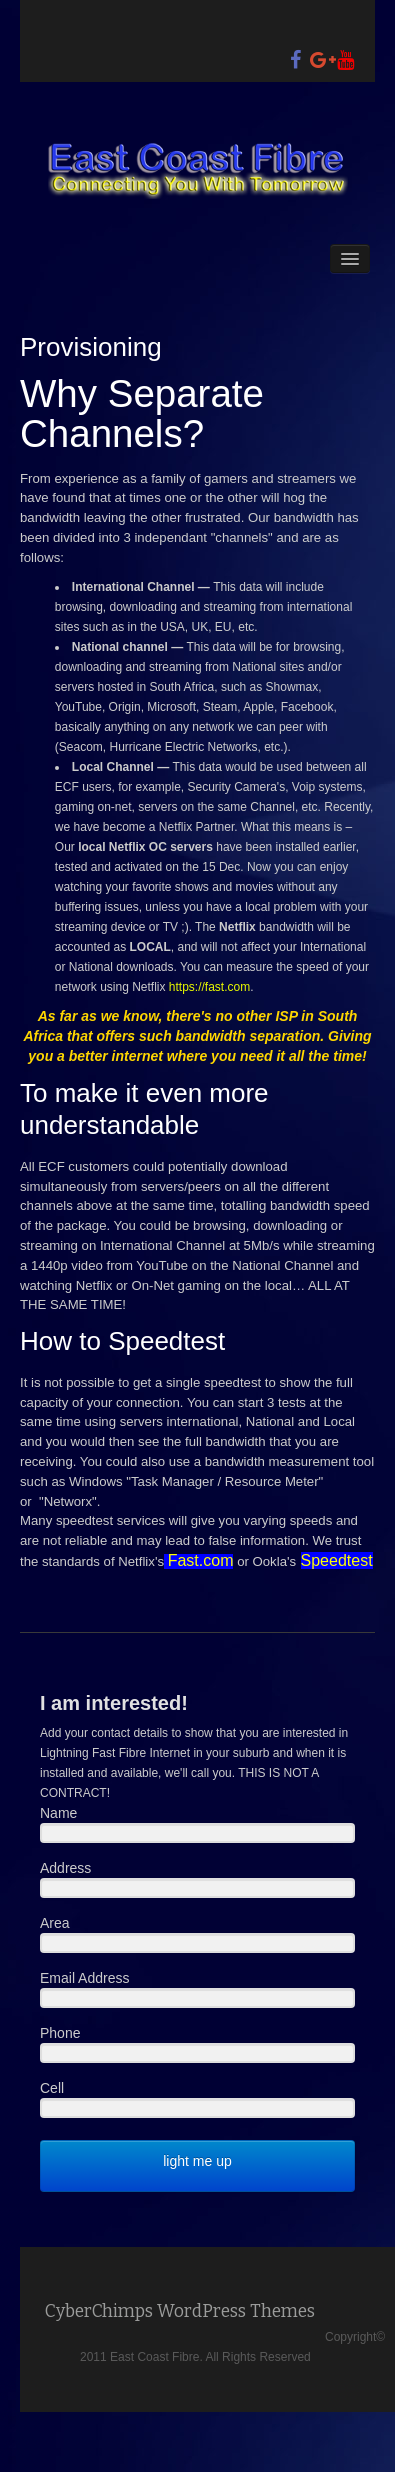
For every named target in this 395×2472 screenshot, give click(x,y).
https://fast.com (209, 987)
